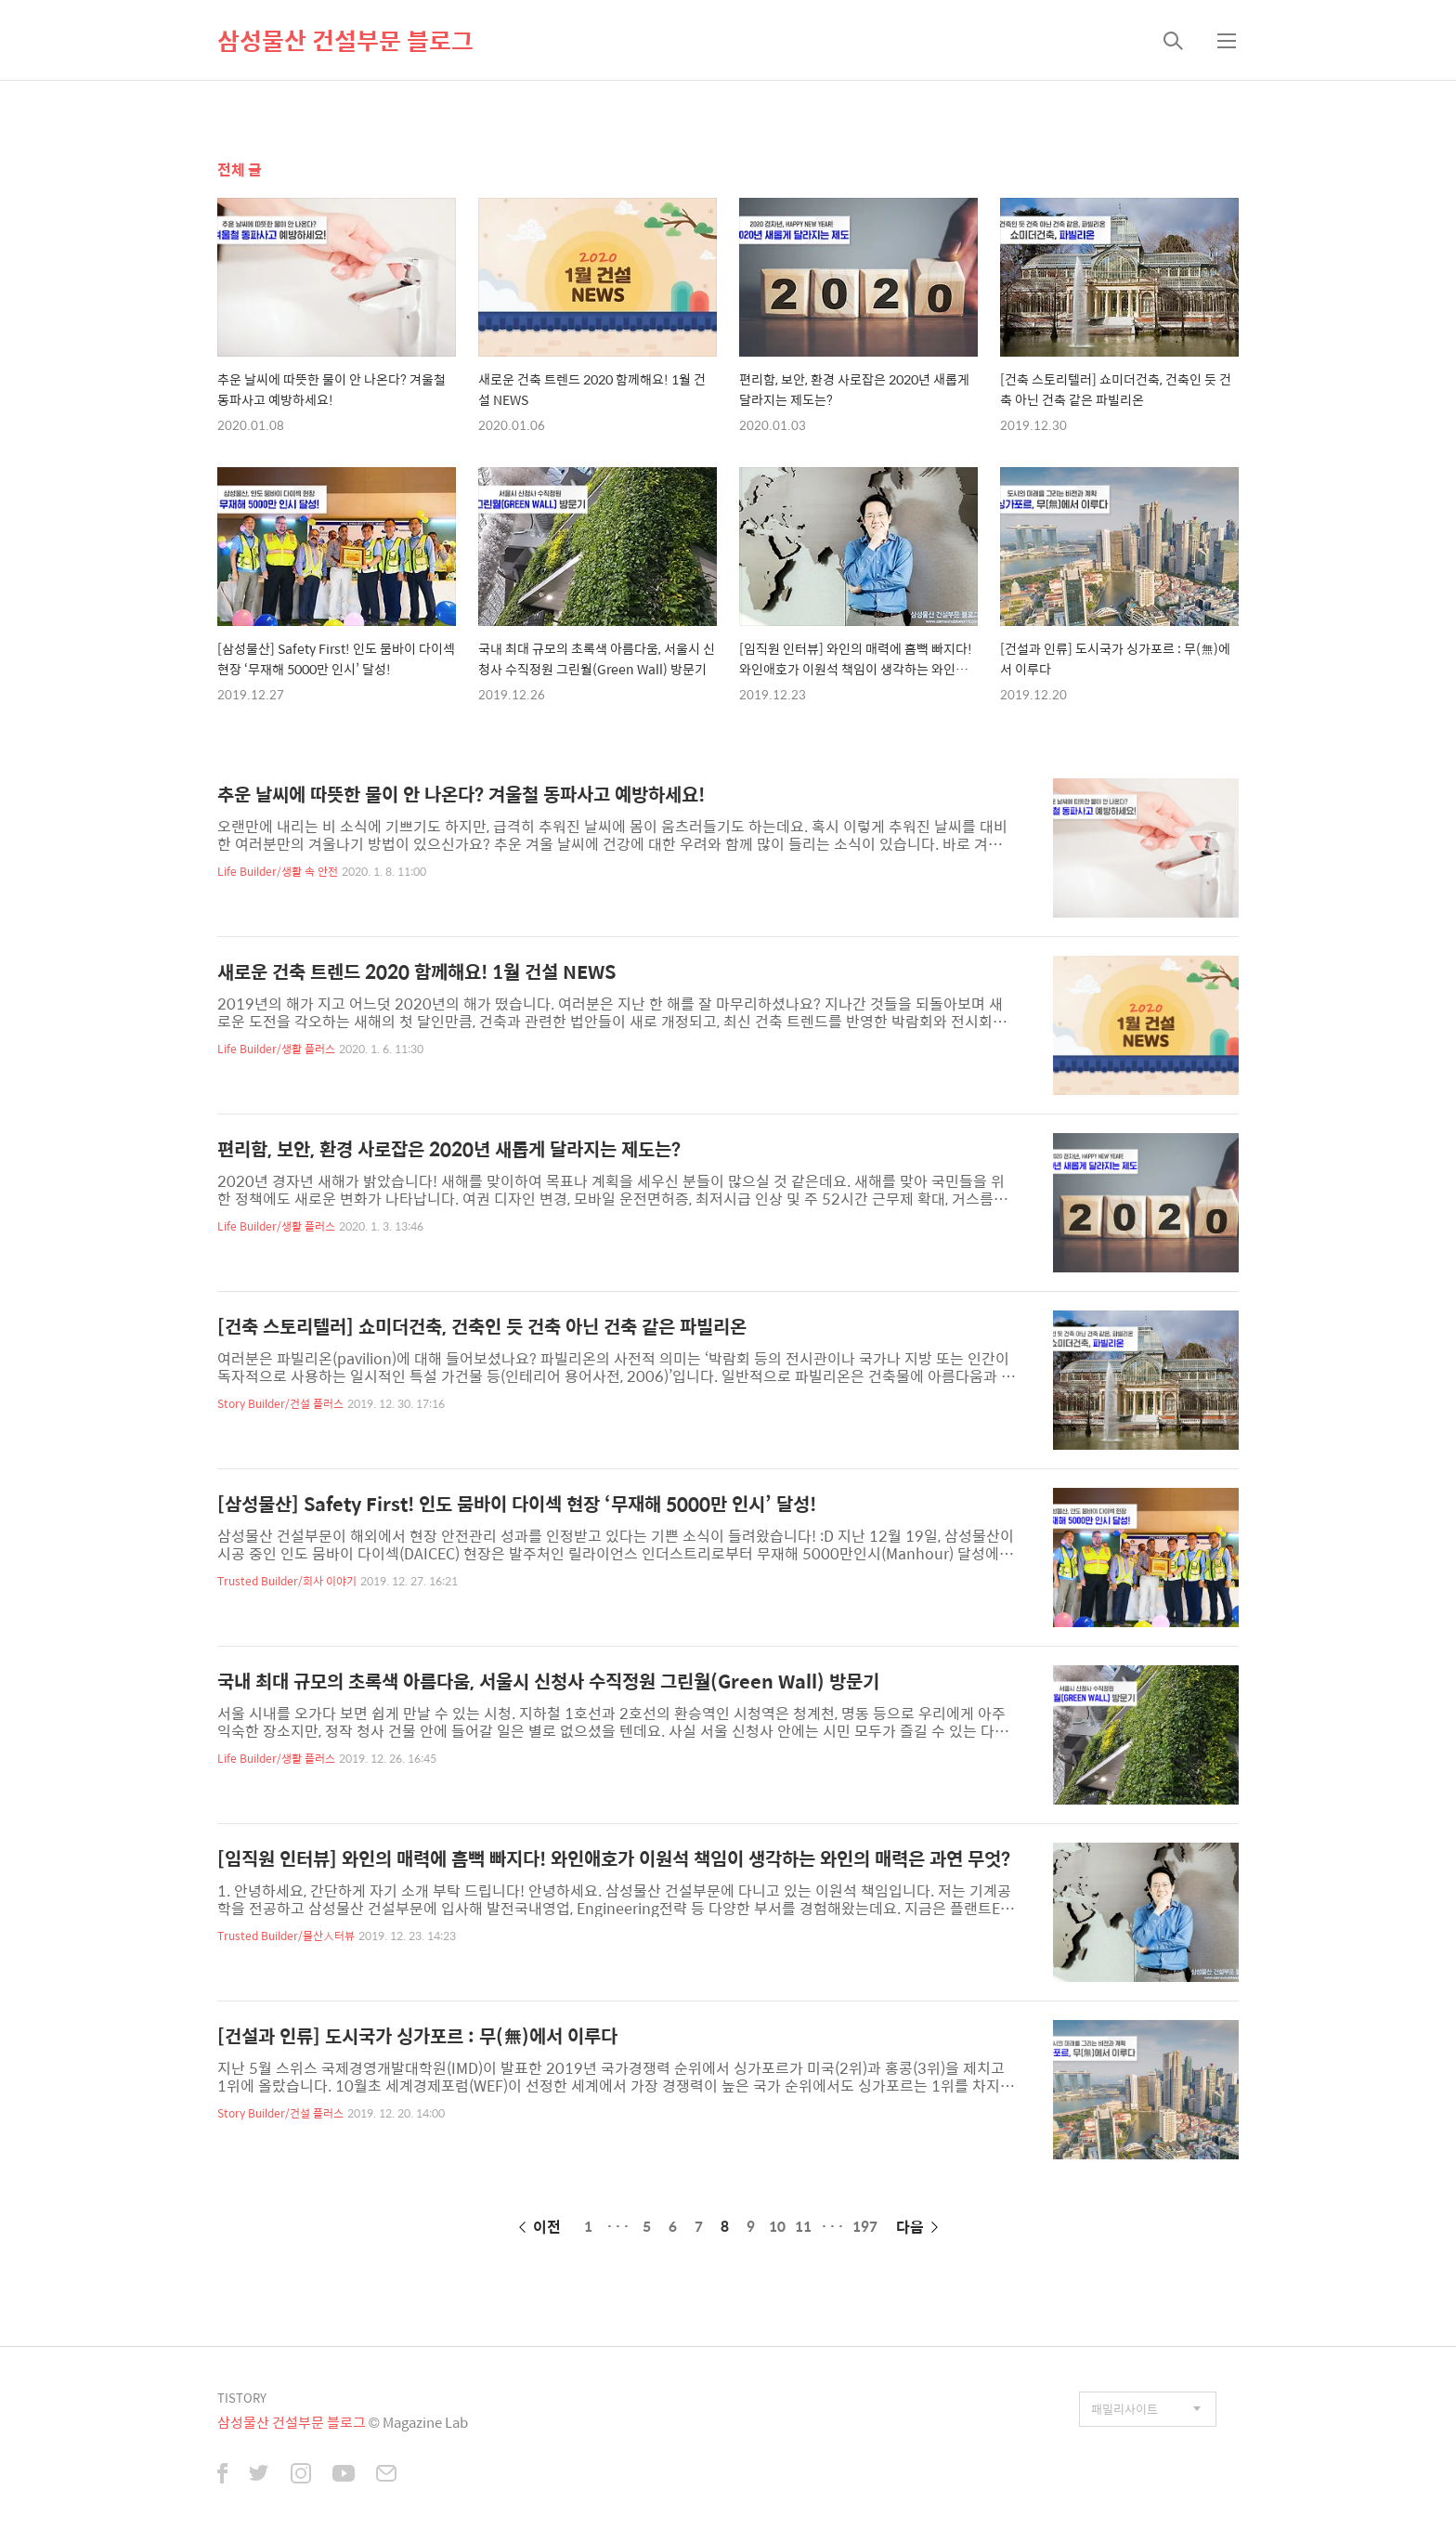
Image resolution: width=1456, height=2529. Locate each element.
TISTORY (241, 2397)
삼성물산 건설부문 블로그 (345, 40)
